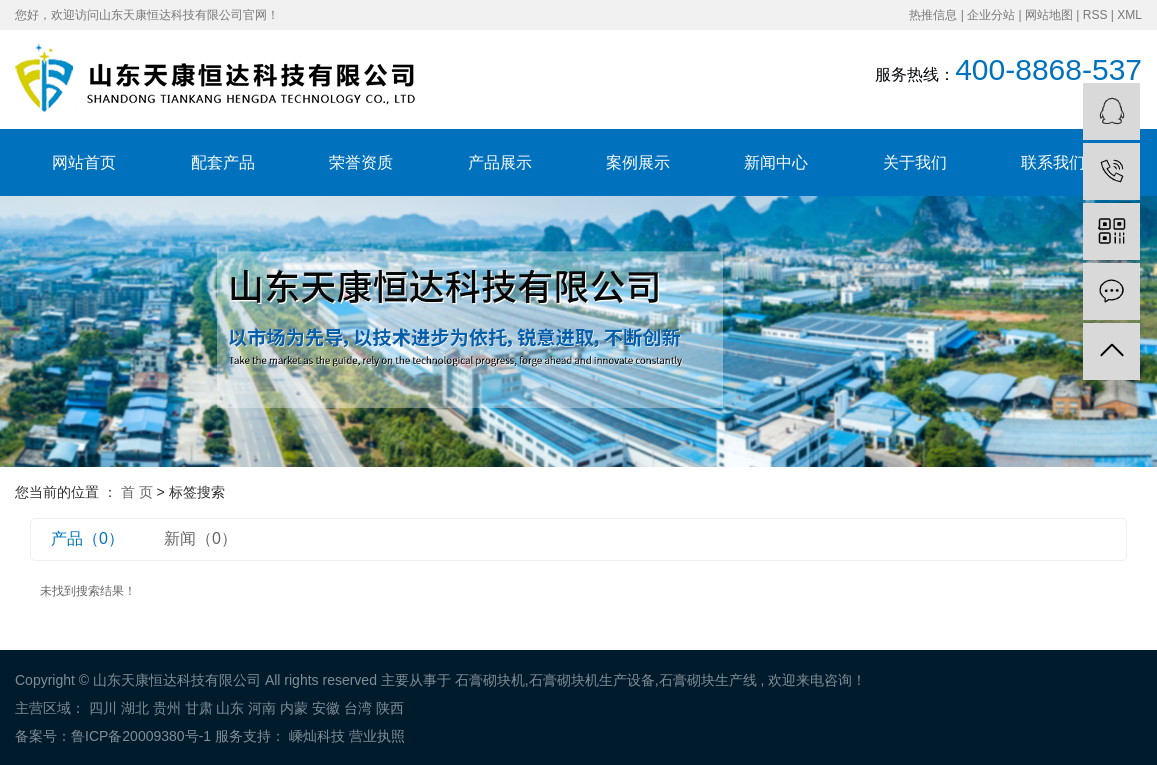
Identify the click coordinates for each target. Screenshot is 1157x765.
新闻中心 (776, 162)
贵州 (167, 708)
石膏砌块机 (490, 680)
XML (1129, 15)
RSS (1095, 15)
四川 (103, 708)
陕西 (390, 708)
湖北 (135, 708)
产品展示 (500, 162)
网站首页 (84, 162)
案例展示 (638, 162)
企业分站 (991, 15)
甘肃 (199, 708)
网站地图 (1049, 15)
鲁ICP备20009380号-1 (141, 736)
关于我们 (915, 162)
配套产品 (223, 162)
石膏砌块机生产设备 (592, 680)
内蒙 (294, 708)
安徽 (326, 708)
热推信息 (933, 15)
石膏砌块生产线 (708, 680)
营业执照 (377, 736)
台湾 (358, 708)
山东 (230, 708)
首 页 (137, 492)
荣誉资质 (361, 162)
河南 (262, 708)
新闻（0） (200, 538)
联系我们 (1053, 162)
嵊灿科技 (315, 736)
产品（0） (87, 538)
